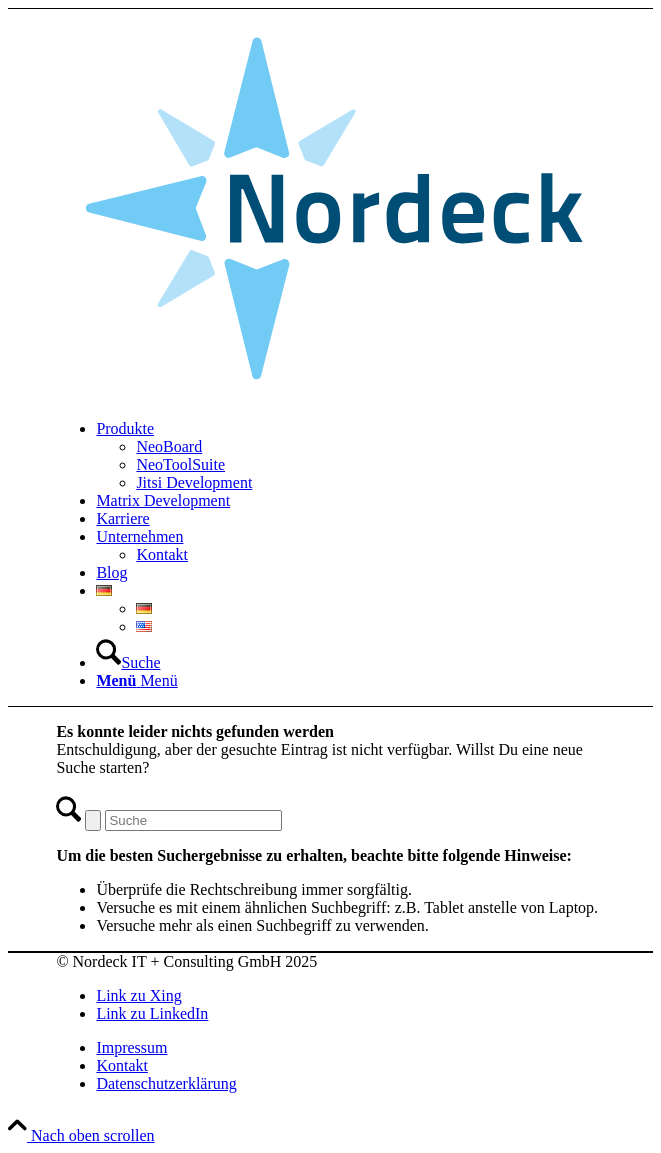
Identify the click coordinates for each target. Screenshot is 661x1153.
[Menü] (136, 680)
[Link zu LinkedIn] (152, 1013)
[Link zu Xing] (138, 995)
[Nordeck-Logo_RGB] (330, 394)
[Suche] (128, 662)
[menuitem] (350, 456)
